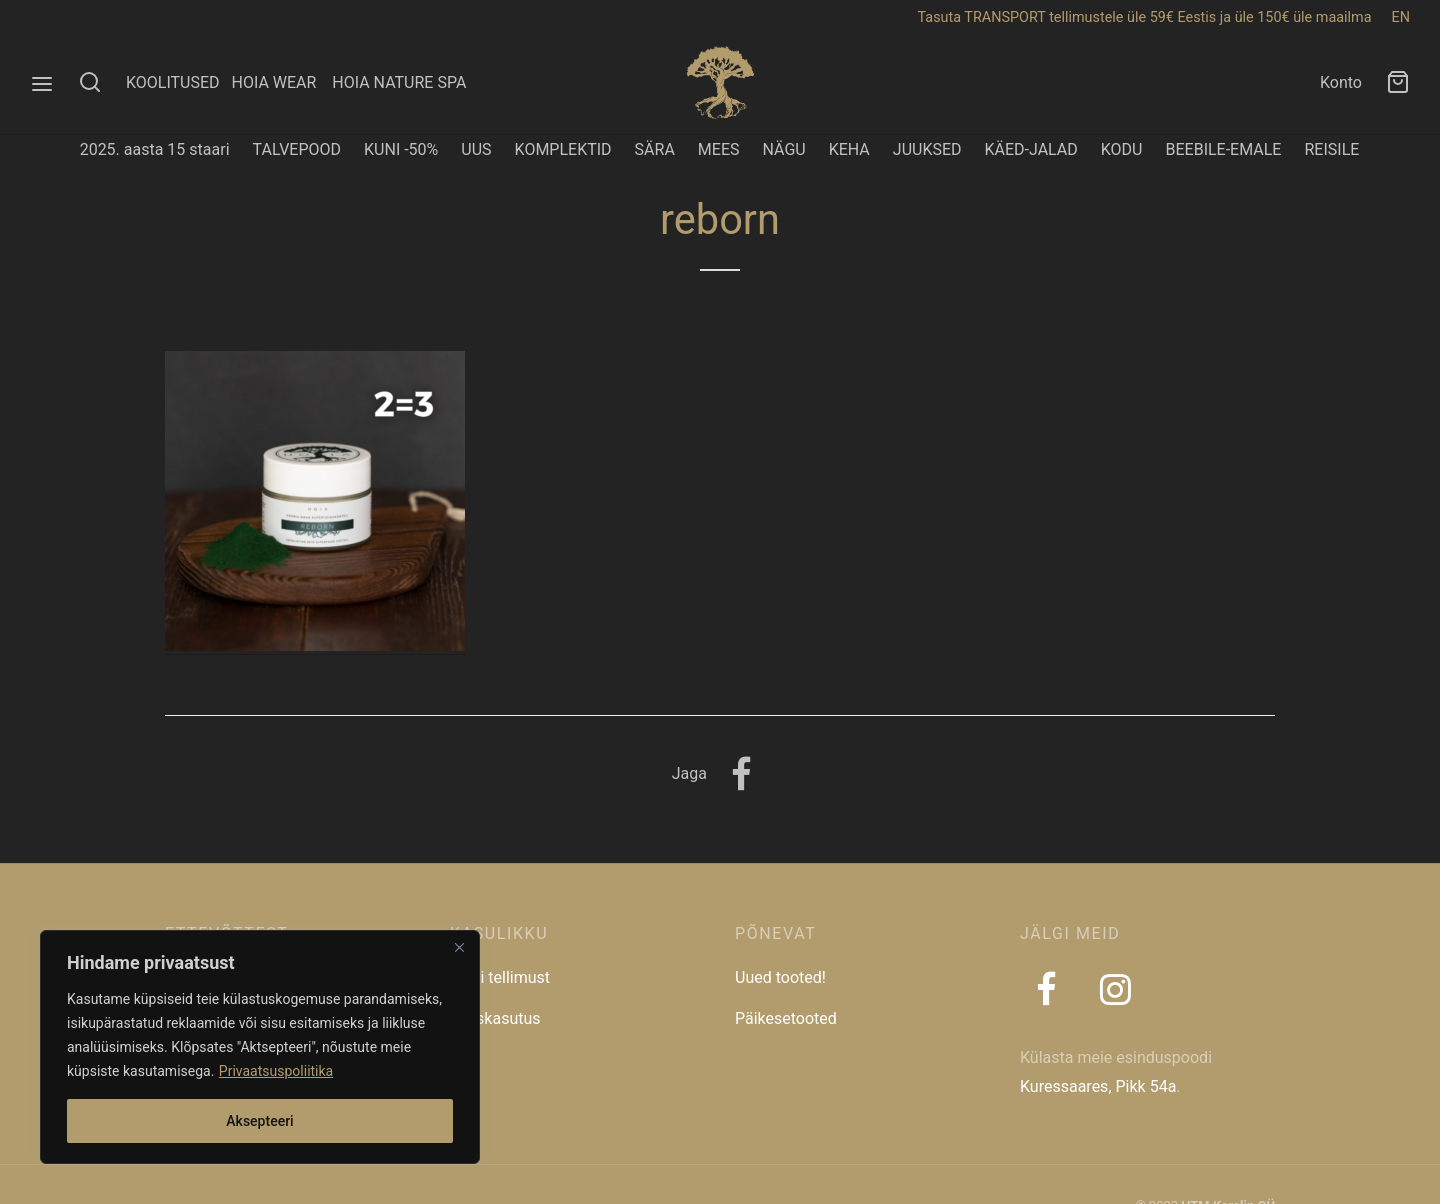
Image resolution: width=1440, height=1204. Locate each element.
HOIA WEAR (281, 82)
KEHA (849, 149)
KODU (1122, 149)
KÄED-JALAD (1031, 149)
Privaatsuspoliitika (276, 1071)
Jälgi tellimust (500, 977)
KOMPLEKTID (563, 149)
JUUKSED (927, 149)
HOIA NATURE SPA (399, 82)
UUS (476, 149)
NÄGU (783, 149)
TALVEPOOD (297, 149)
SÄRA (655, 149)
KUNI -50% (401, 149)
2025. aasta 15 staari (155, 149)
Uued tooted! (780, 977)
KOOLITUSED (173, 82)
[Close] (459, 947)
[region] (260, 1047)
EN (1401, 17)
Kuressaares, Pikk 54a (1098, 1086)
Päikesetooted (786, 1018)
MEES (719, 149)
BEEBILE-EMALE (1224, 149)
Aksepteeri (259, 1121)
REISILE (1331, 149)
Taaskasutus (495, 1018)
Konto (1341, 82)
